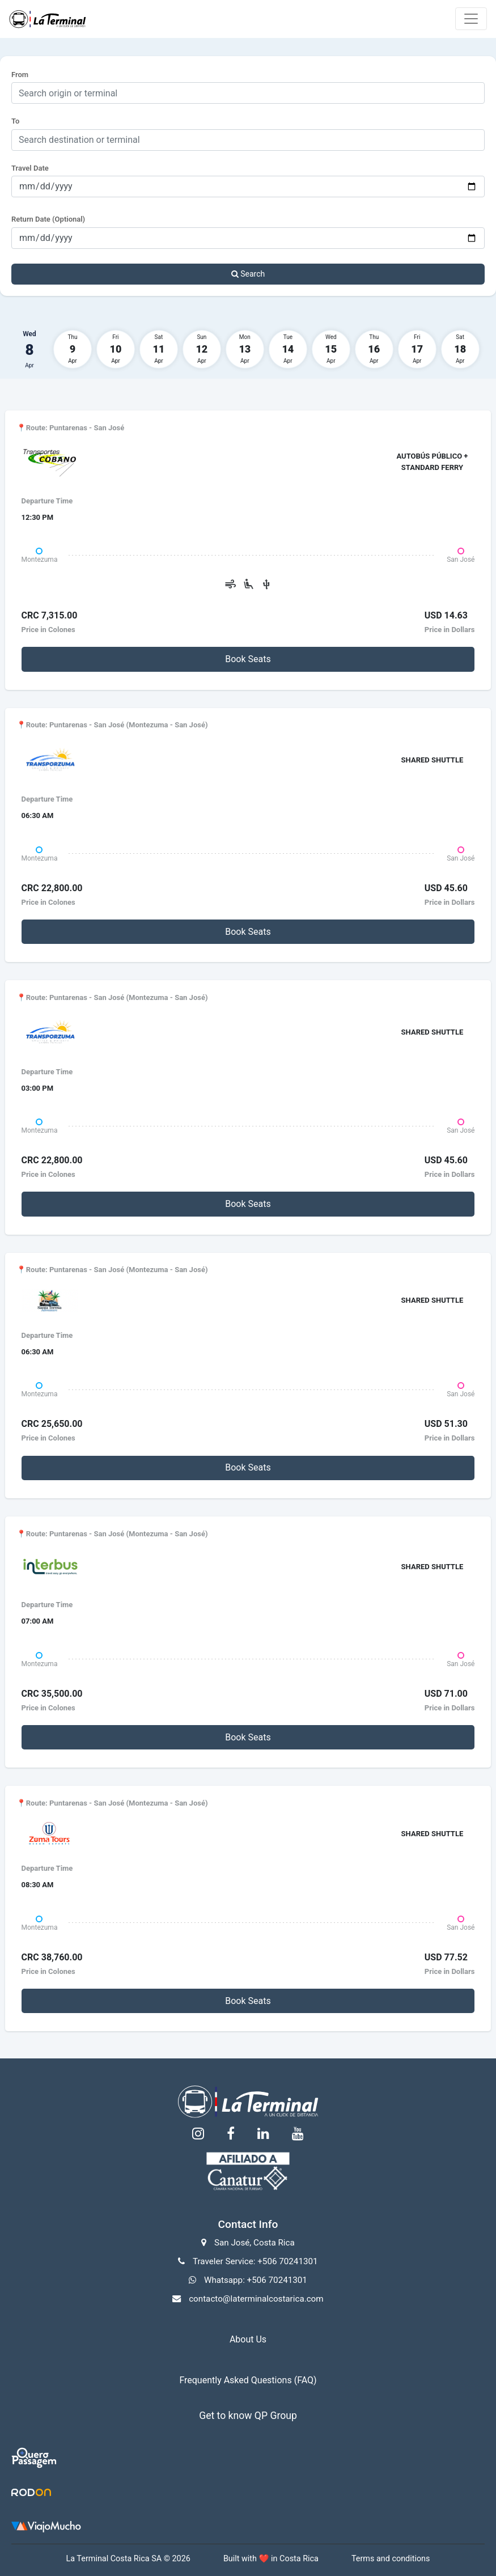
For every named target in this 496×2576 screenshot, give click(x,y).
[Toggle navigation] (471, 18)
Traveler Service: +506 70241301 (255, 2261)
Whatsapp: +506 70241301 (255, 2280)
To (15, 121)
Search (248, 273)
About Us (248, 2339)
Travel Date (30, 168)
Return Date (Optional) (48, 219)
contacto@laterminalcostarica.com (256, 2299)
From (19, 74)
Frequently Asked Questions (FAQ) (247, 2380)
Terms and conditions (390, 2559)
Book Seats (247, 659)
